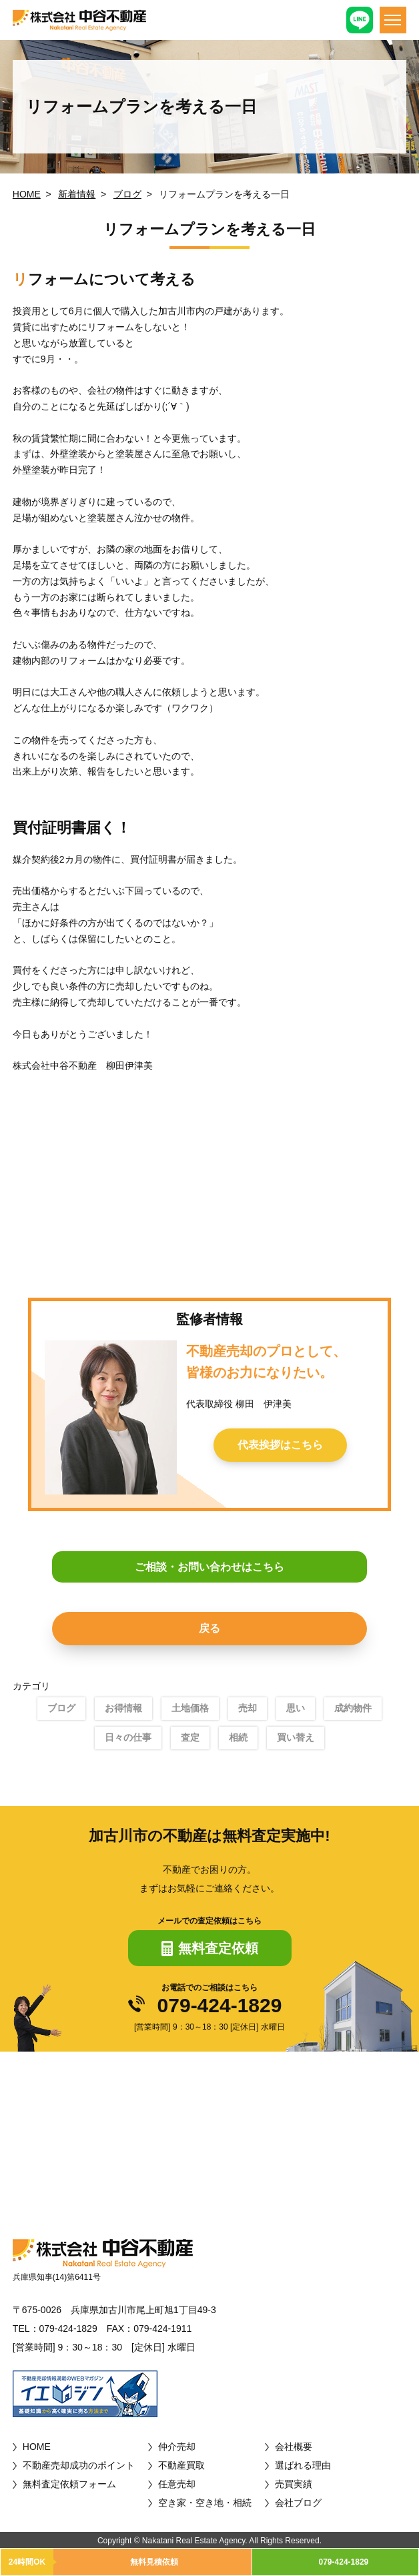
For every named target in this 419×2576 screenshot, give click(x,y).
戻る (209, 1628)
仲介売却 (176, 2446)
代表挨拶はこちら (280, 1444)
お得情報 (123, 1708)
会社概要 (293, 2446)
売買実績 (293, 2484)
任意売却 (176, 2484)
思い (295, 1708)
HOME (27, 194)
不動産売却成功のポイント (79, 2465)
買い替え (295, 1737)
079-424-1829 (219, 2006)
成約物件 (353, 1708)
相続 (238, 1737)
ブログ (127, 194)
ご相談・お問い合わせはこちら (209, 1567)
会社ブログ (298, 2502)
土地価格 (190, 1708)
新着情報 (76, 194)
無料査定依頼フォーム (69, 2484)
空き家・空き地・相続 (205, 2502)
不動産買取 (181, 2465)
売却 (247, 1708)
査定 (190, 1737)
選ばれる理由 (303, 2465)
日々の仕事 (128, 1737)
